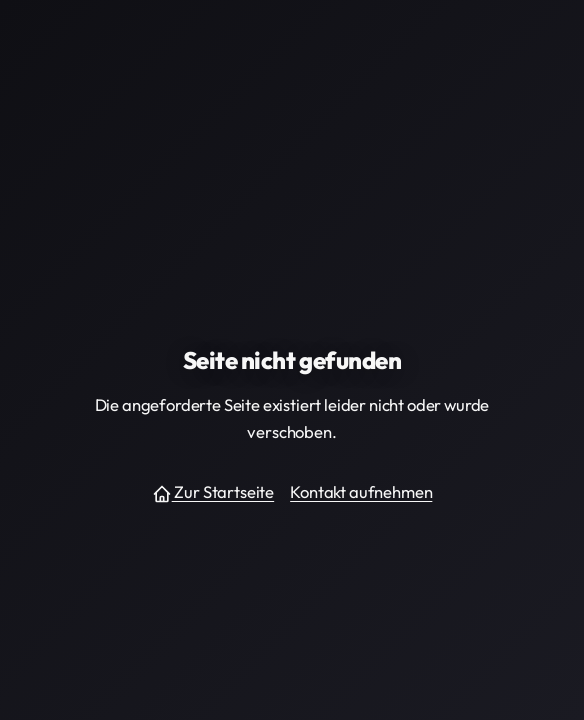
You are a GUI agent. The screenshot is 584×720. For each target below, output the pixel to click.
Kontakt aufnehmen (361, 491)
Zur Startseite (213, 492)
